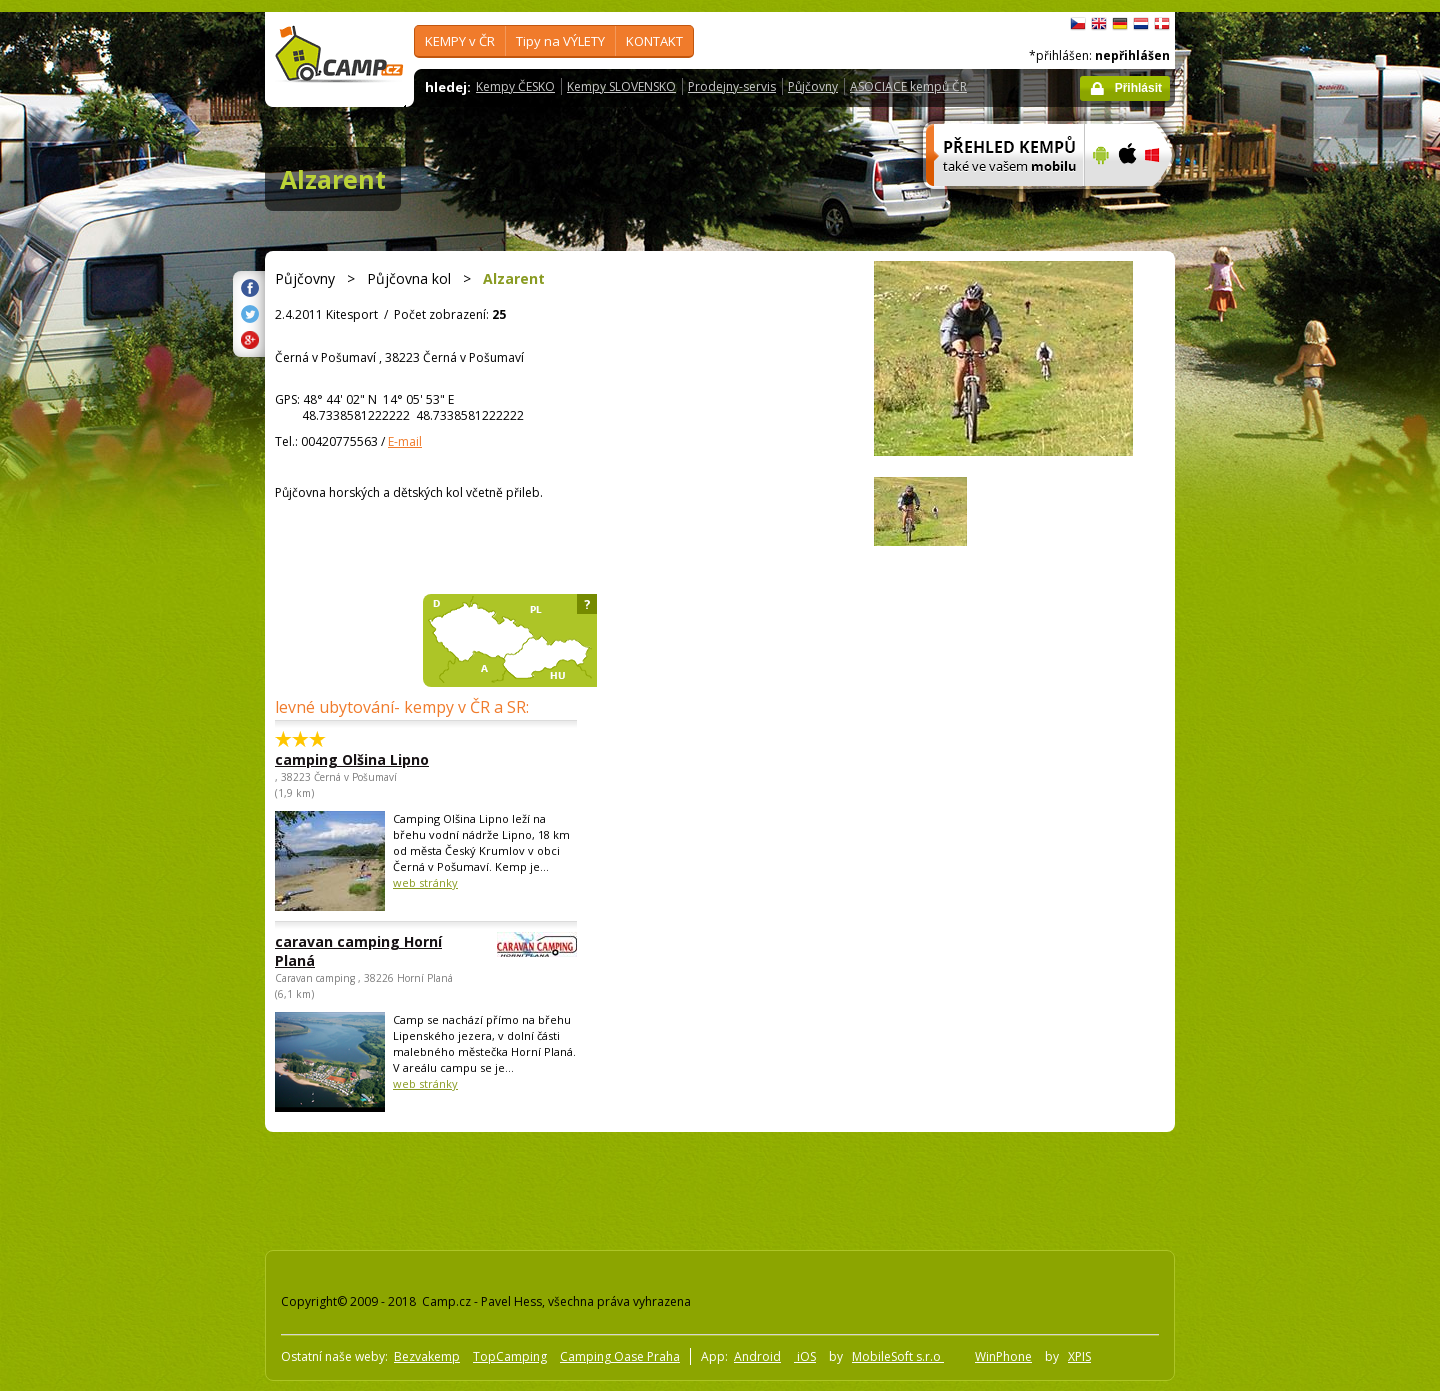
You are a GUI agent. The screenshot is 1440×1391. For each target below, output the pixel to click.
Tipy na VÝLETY (560, 41)
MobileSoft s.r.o (898, 1356)
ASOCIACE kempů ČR (908, 86)
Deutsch (1120, 24)
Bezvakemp (427, 1356)
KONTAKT (654, 41)
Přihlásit (1138, 88)
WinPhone (1003, 1356)
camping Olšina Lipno (352, 759)
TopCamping (510, 1356)
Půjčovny (813, 86)
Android (757, 1356)
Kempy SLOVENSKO (621, 86)
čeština (1078, 24)
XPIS (1079, 1356)
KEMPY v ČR (460, 41)
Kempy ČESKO (515, 86)
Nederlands (1141, 24)
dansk (1162, 24)
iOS (805, 1356)
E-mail (405, 441)
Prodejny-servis (732, 86)
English (1099, 24)
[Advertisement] (1259, 613)
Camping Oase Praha (620, 1356)
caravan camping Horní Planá (371, 951)
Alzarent (333, 179)
